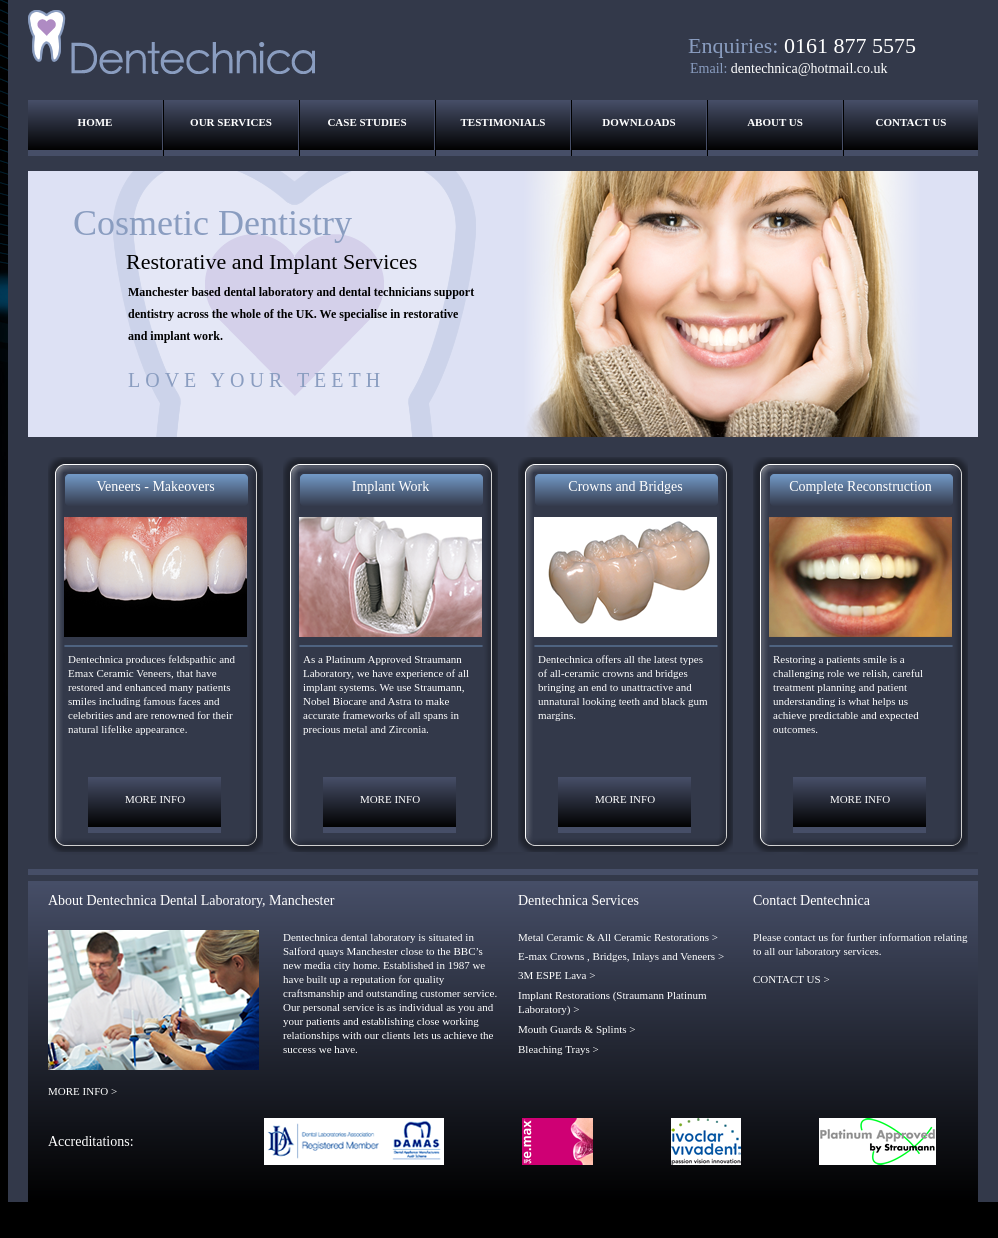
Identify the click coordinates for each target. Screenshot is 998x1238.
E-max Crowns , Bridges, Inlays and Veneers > (621, 956)
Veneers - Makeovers (155, 486)
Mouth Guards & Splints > (576, 1029)
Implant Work (391, 486)
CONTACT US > (791, 979)
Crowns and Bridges (625, 486)
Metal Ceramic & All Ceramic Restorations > (618, 937)
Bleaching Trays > (558, 1049)
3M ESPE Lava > (556, 975)
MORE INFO (155, 799)
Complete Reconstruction (860, 486)
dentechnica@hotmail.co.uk (809, 68)
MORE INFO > (82, 1091)
